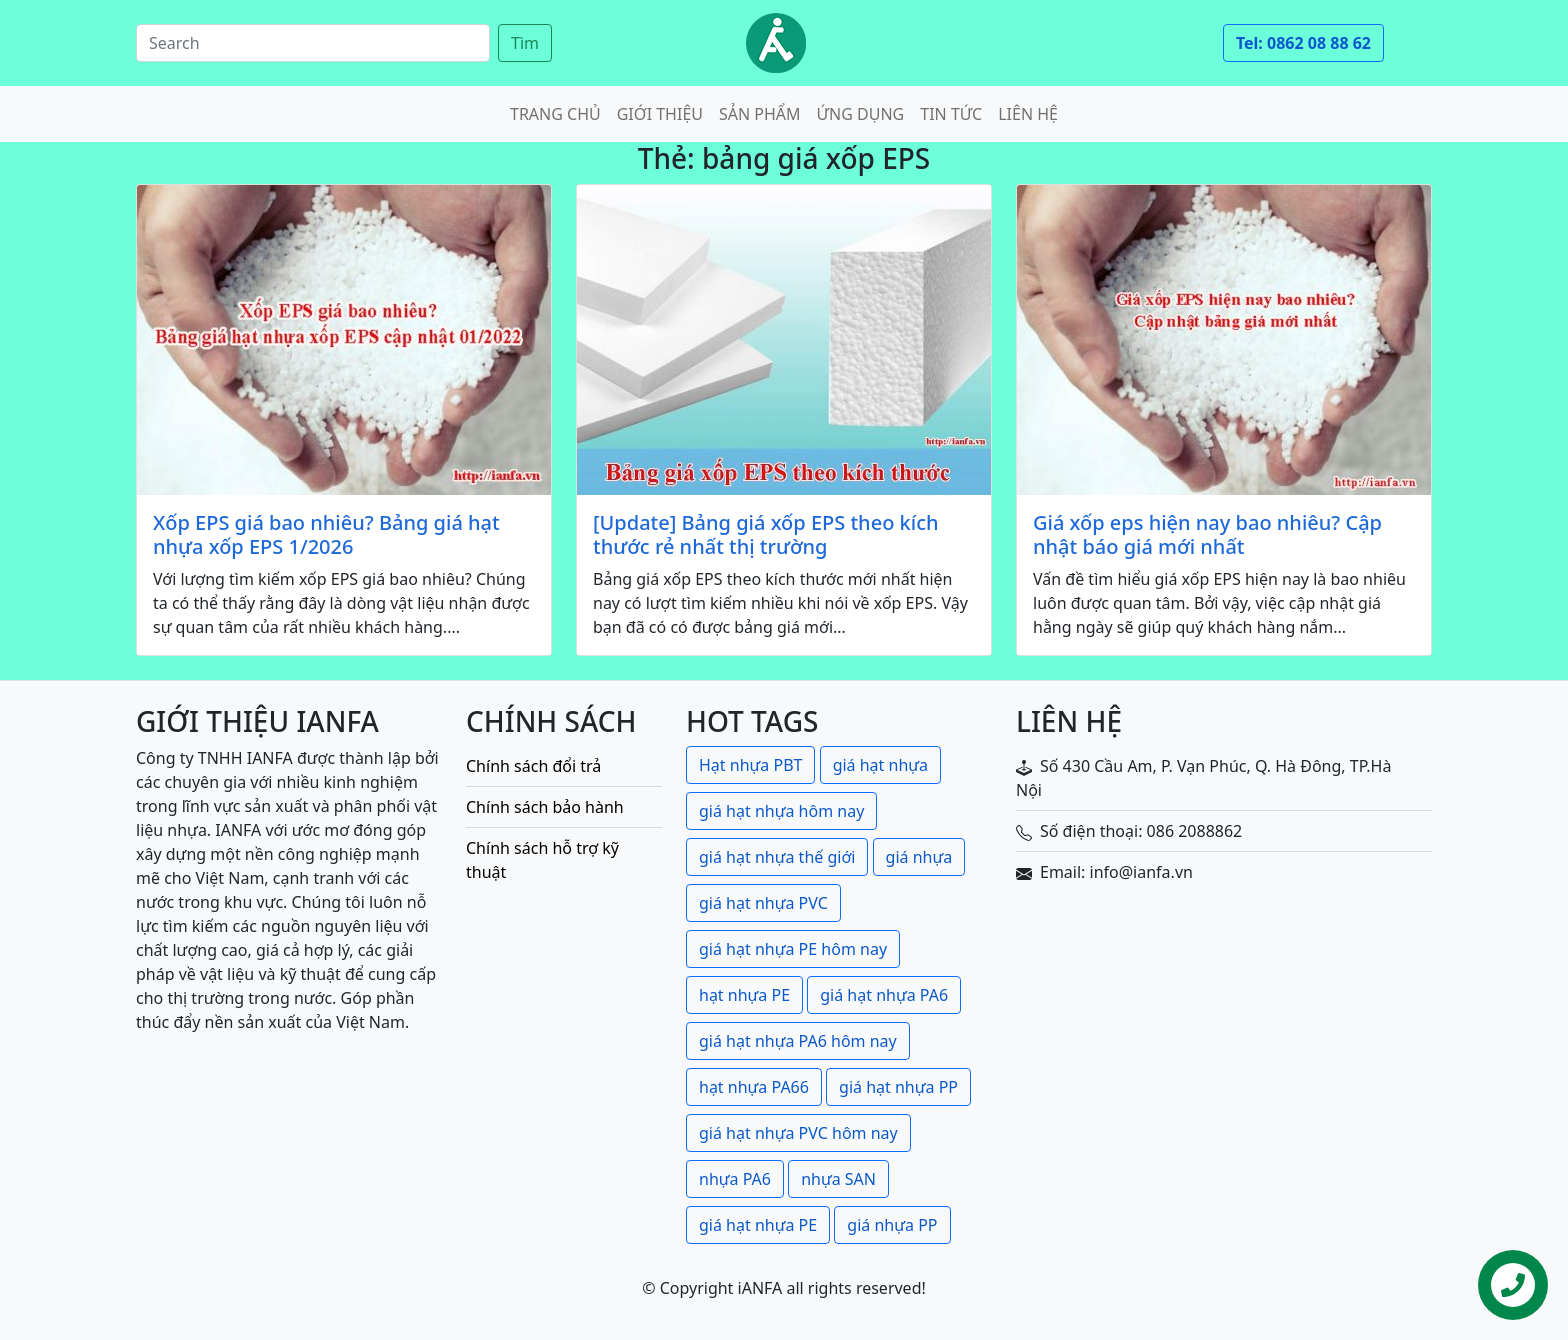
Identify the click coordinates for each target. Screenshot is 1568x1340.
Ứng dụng (861, 114)
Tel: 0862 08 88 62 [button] (1303, 43)
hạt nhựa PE (744, 995)
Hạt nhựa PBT (750, 765)
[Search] (313, 43)
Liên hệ (1028, 114)
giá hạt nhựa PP (898, 1087)
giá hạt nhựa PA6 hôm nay (798, 1041)
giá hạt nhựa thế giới (777, 857)
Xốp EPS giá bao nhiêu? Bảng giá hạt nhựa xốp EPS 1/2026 (326, 535)
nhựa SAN (838, 1179)
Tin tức (951, 114)
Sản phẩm (760, 114)
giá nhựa (919, 857)
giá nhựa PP (892, 1225)
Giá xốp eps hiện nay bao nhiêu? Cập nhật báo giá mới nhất (1207, 535)
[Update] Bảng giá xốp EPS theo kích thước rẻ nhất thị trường (766, 535)
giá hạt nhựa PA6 (884, 995)
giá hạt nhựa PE (758, 1225)
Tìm (525, 43)
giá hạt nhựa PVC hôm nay (798, 1133)
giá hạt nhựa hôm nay (781, 811)
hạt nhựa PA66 (754, 1087)
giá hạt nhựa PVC (763, 903)
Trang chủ (555, 114)
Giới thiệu (660, 114)
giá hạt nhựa (880, 765)
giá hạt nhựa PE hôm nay (793, 949)
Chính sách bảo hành (545, 807)
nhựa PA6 (735, 1179)
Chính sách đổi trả (533, 766)
